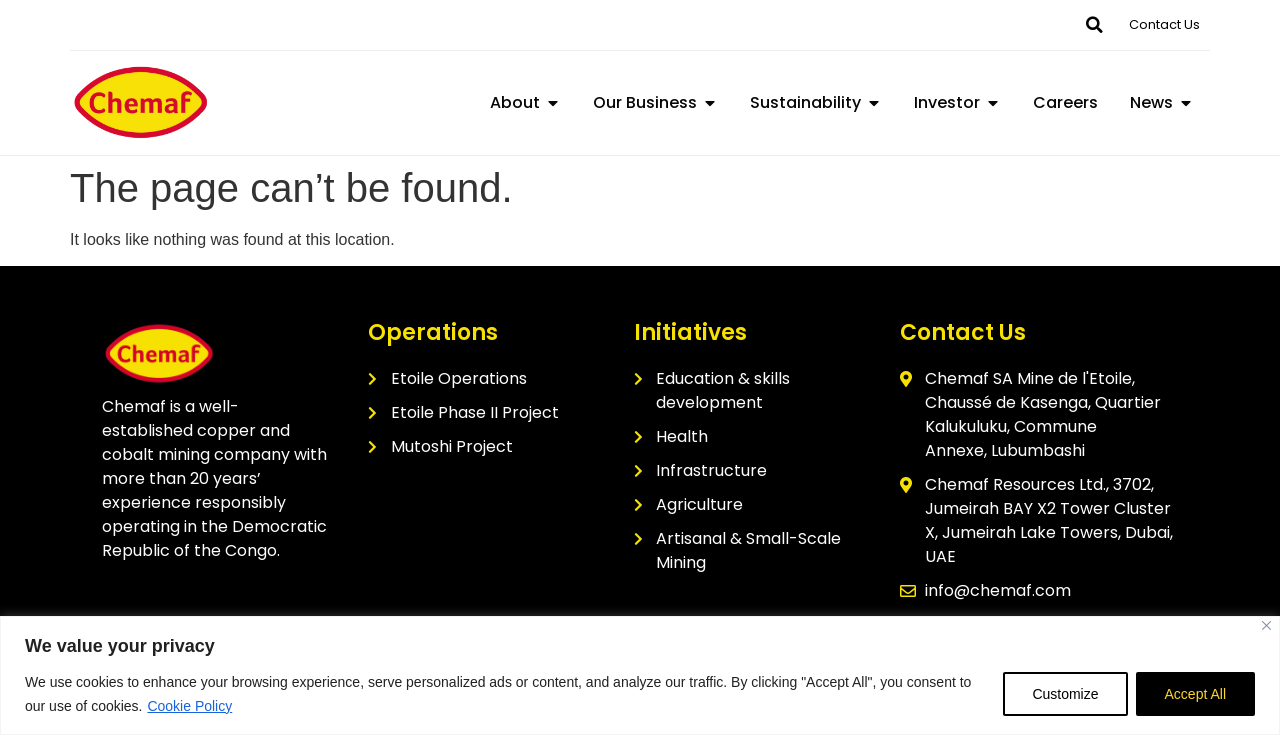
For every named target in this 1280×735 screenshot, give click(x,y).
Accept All (1195, 694)
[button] (1094, 25)
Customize (1065, 694)
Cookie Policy (189, 706)
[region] (640, 675)
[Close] (1266, 625)
